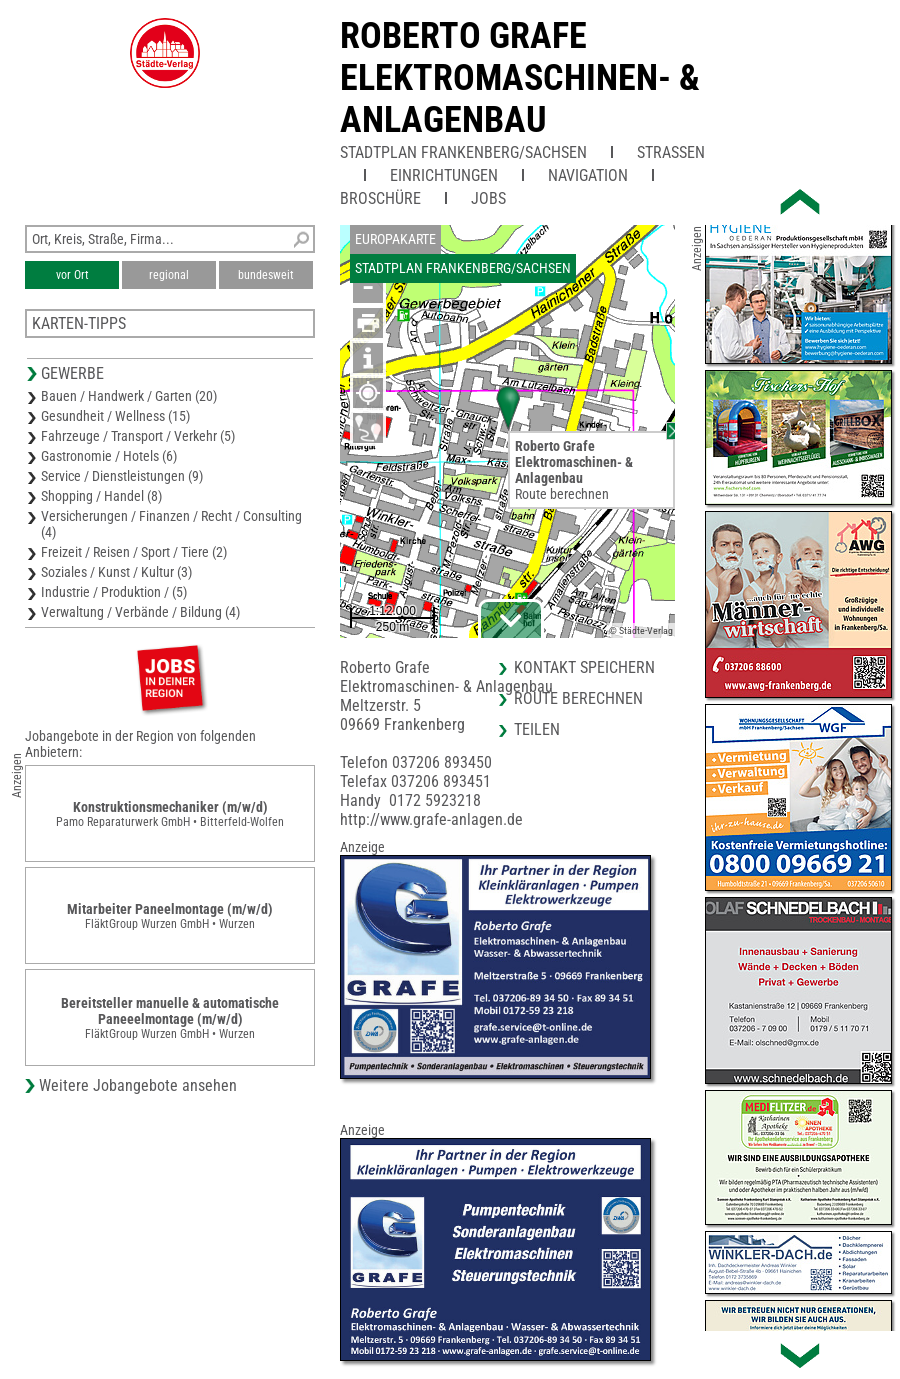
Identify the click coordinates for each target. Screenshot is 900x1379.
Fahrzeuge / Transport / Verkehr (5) (138, 436)
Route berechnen (562, 494)
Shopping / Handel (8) (101, 496)
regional (169, 275)
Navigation (588, 175)
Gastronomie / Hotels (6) (109, 456)
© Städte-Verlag (641, 630)
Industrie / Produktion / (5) (114, 592)
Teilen (537, 729)
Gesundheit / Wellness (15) (115, 416)
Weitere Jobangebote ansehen (138, 1085)
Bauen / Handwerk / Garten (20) (129, 396)
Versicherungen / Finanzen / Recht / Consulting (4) (171, 524)
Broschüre (380, 198)
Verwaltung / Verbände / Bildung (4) (140, 612)
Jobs (488, 198)
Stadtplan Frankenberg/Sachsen (463, 152)
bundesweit (266, 275)
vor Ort (72, 275)
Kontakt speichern (584, 667)
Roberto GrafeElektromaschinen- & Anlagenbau (520, 78)
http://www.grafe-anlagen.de (431, 819)
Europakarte (395, 239)
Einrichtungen (444, 175)
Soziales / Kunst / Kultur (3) (116, 572)
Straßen (671, 152)
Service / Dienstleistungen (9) (122, 476)
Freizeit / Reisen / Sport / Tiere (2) (134, 552)
